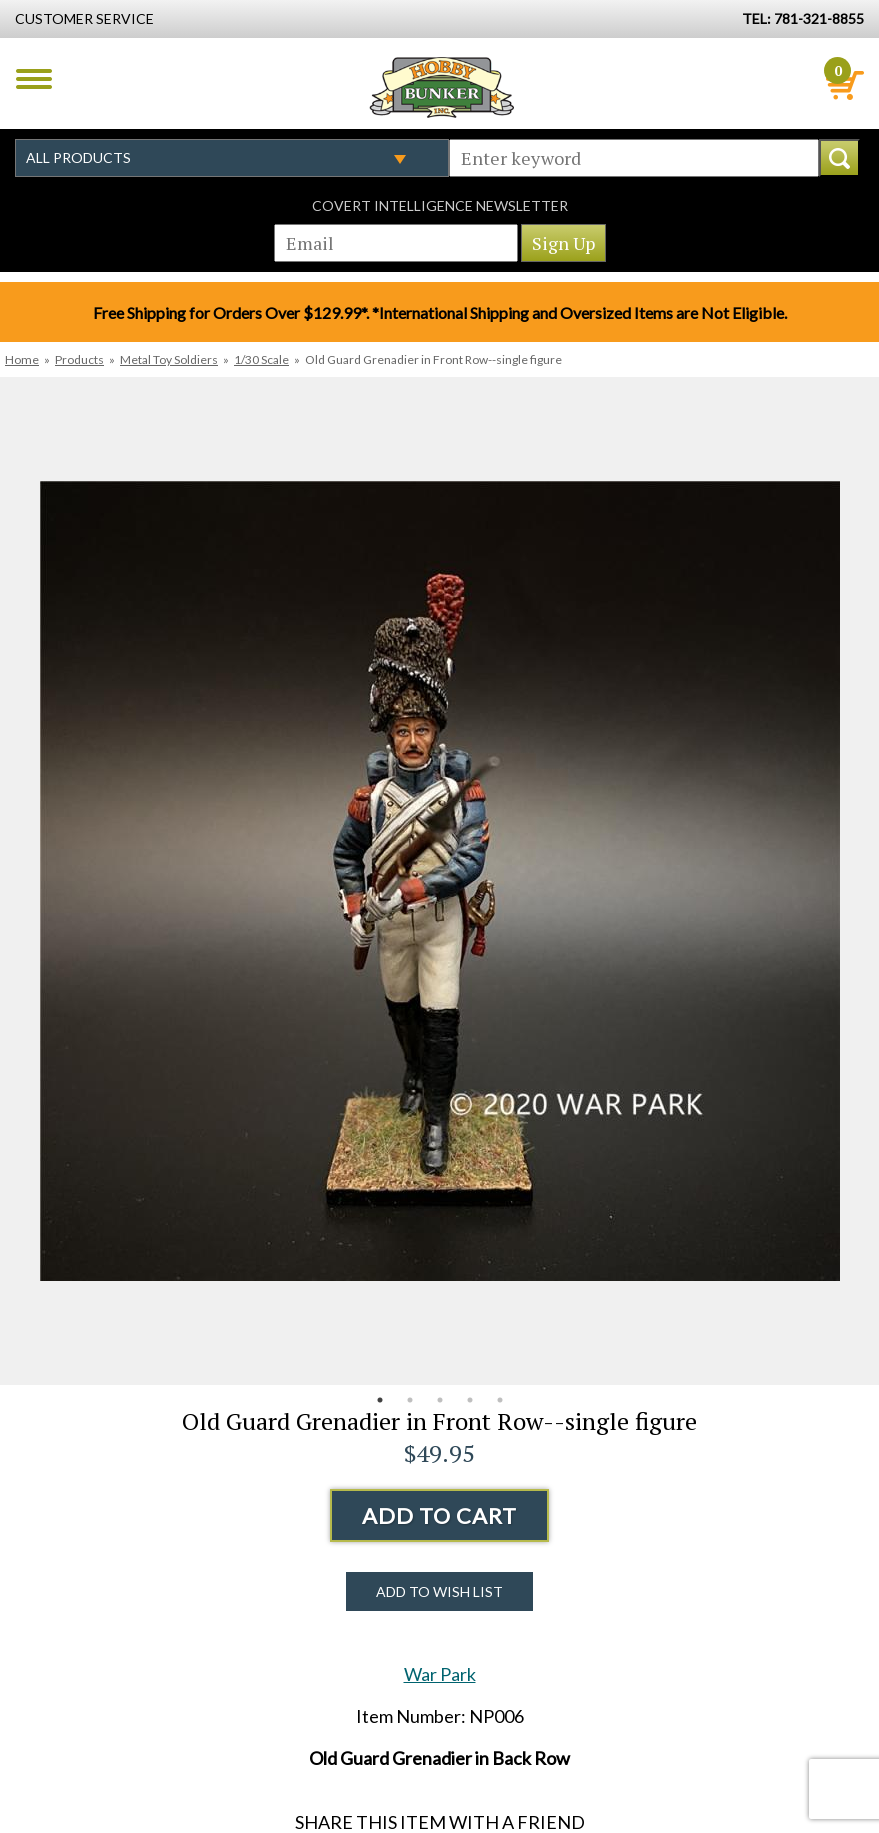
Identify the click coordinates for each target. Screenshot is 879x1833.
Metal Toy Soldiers (169, 359)
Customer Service (84, 18)
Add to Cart (439, 1515)
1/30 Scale (261, 359)
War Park (440, 1674)
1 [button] (380, 1400)
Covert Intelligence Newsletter (440, 205)
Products (79, 359)
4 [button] (470, 1400)
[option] (439, 881)
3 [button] (440, 1400)
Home (22, 359)
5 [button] (500, 1400)
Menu (34, 79)
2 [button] (410, 1400)
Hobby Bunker (441, 87)
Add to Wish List (439, 1591)
